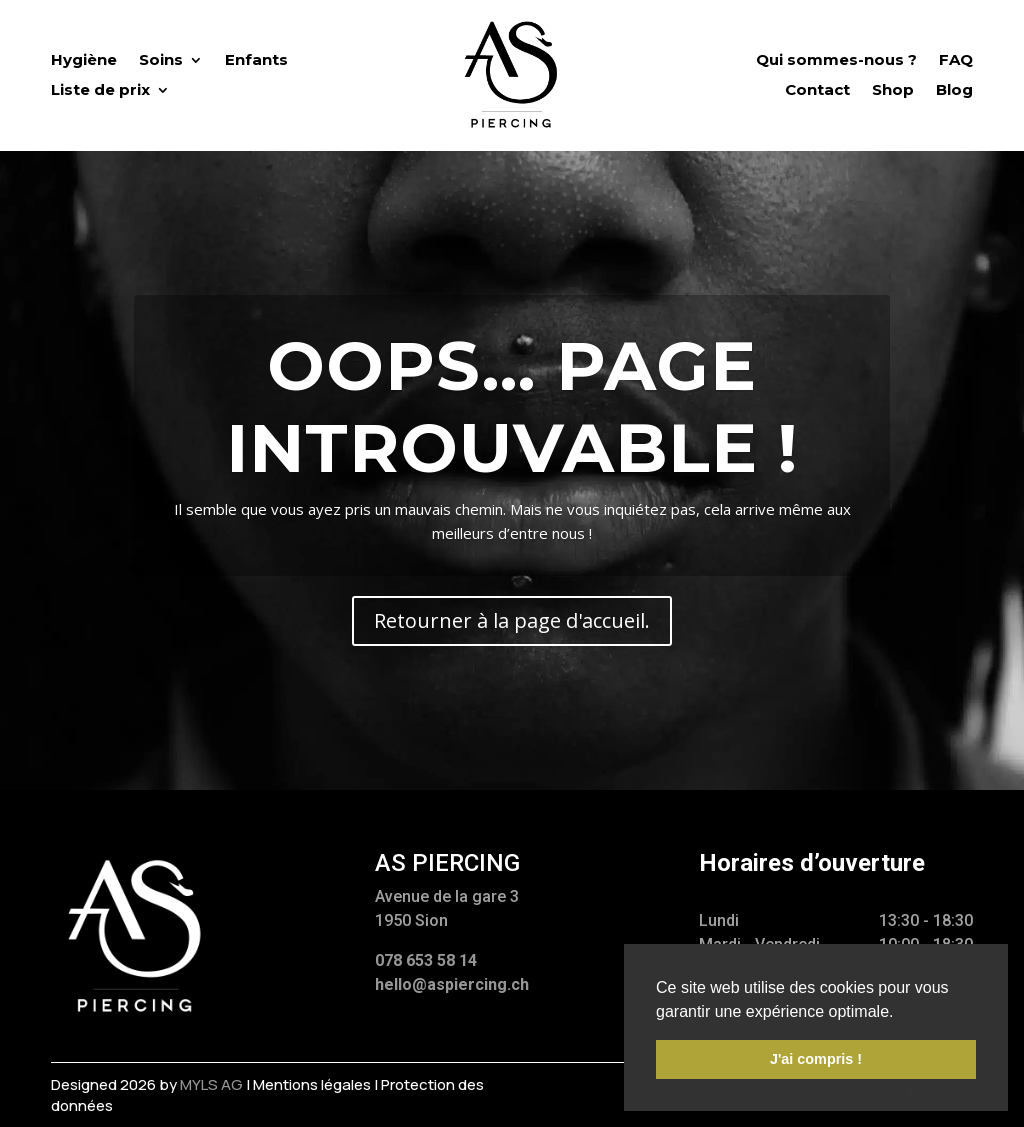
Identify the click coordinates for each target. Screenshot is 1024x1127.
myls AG (211, 1084)
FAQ (956, 61)
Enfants (256, 61)
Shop (893, 91)
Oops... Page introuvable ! (512, 406)
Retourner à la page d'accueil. (512, 620)
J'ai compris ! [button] (816, 1059)
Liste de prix (100, 91)
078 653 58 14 (426, 960)
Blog (954, 91)
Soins (161, 61)
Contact (817, 91)
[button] (901, 1013)
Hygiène (84, 61)
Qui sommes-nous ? (836, 61)
